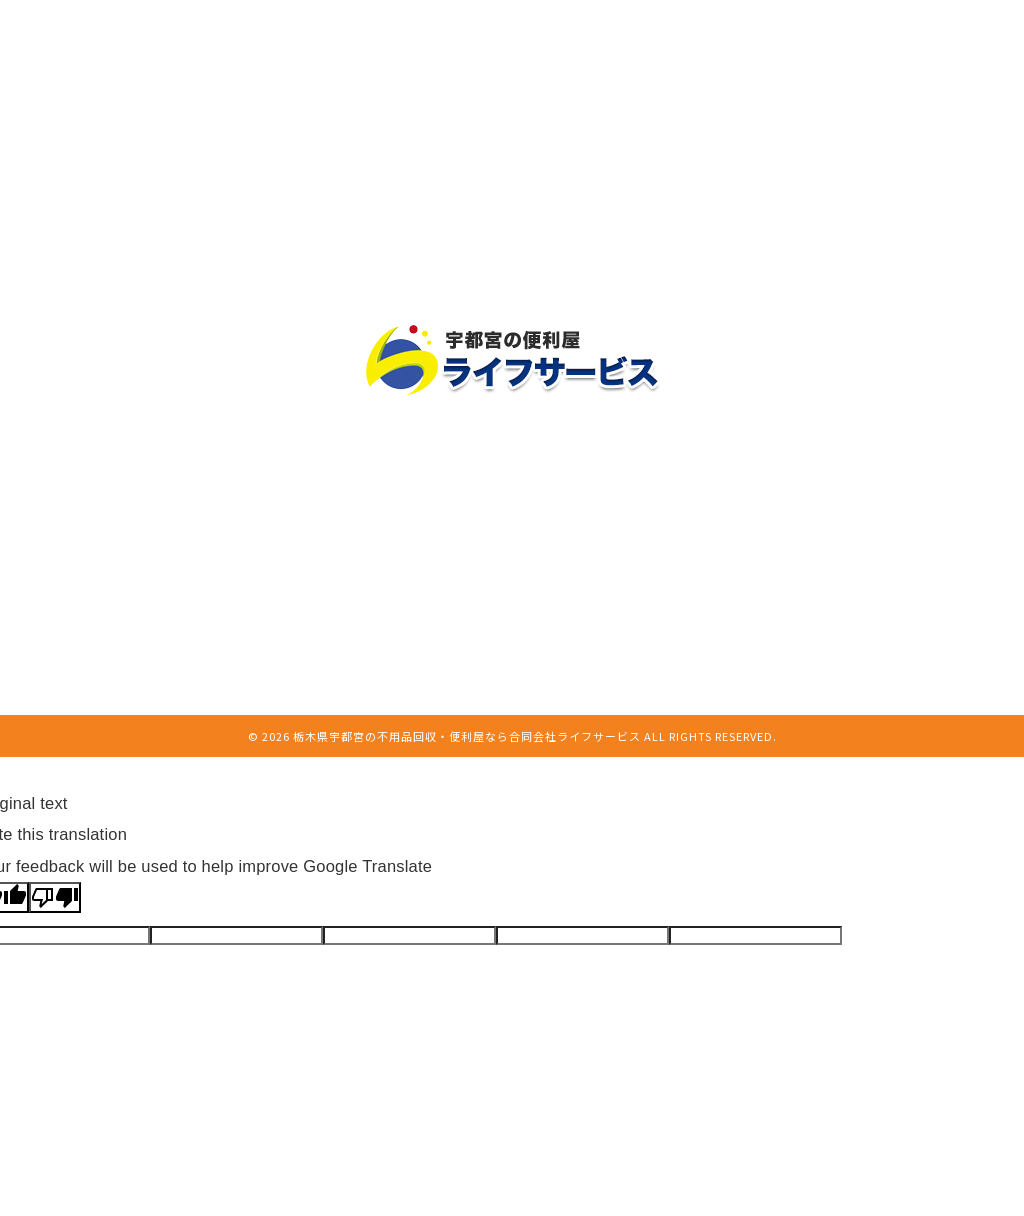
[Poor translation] (55, 897)
